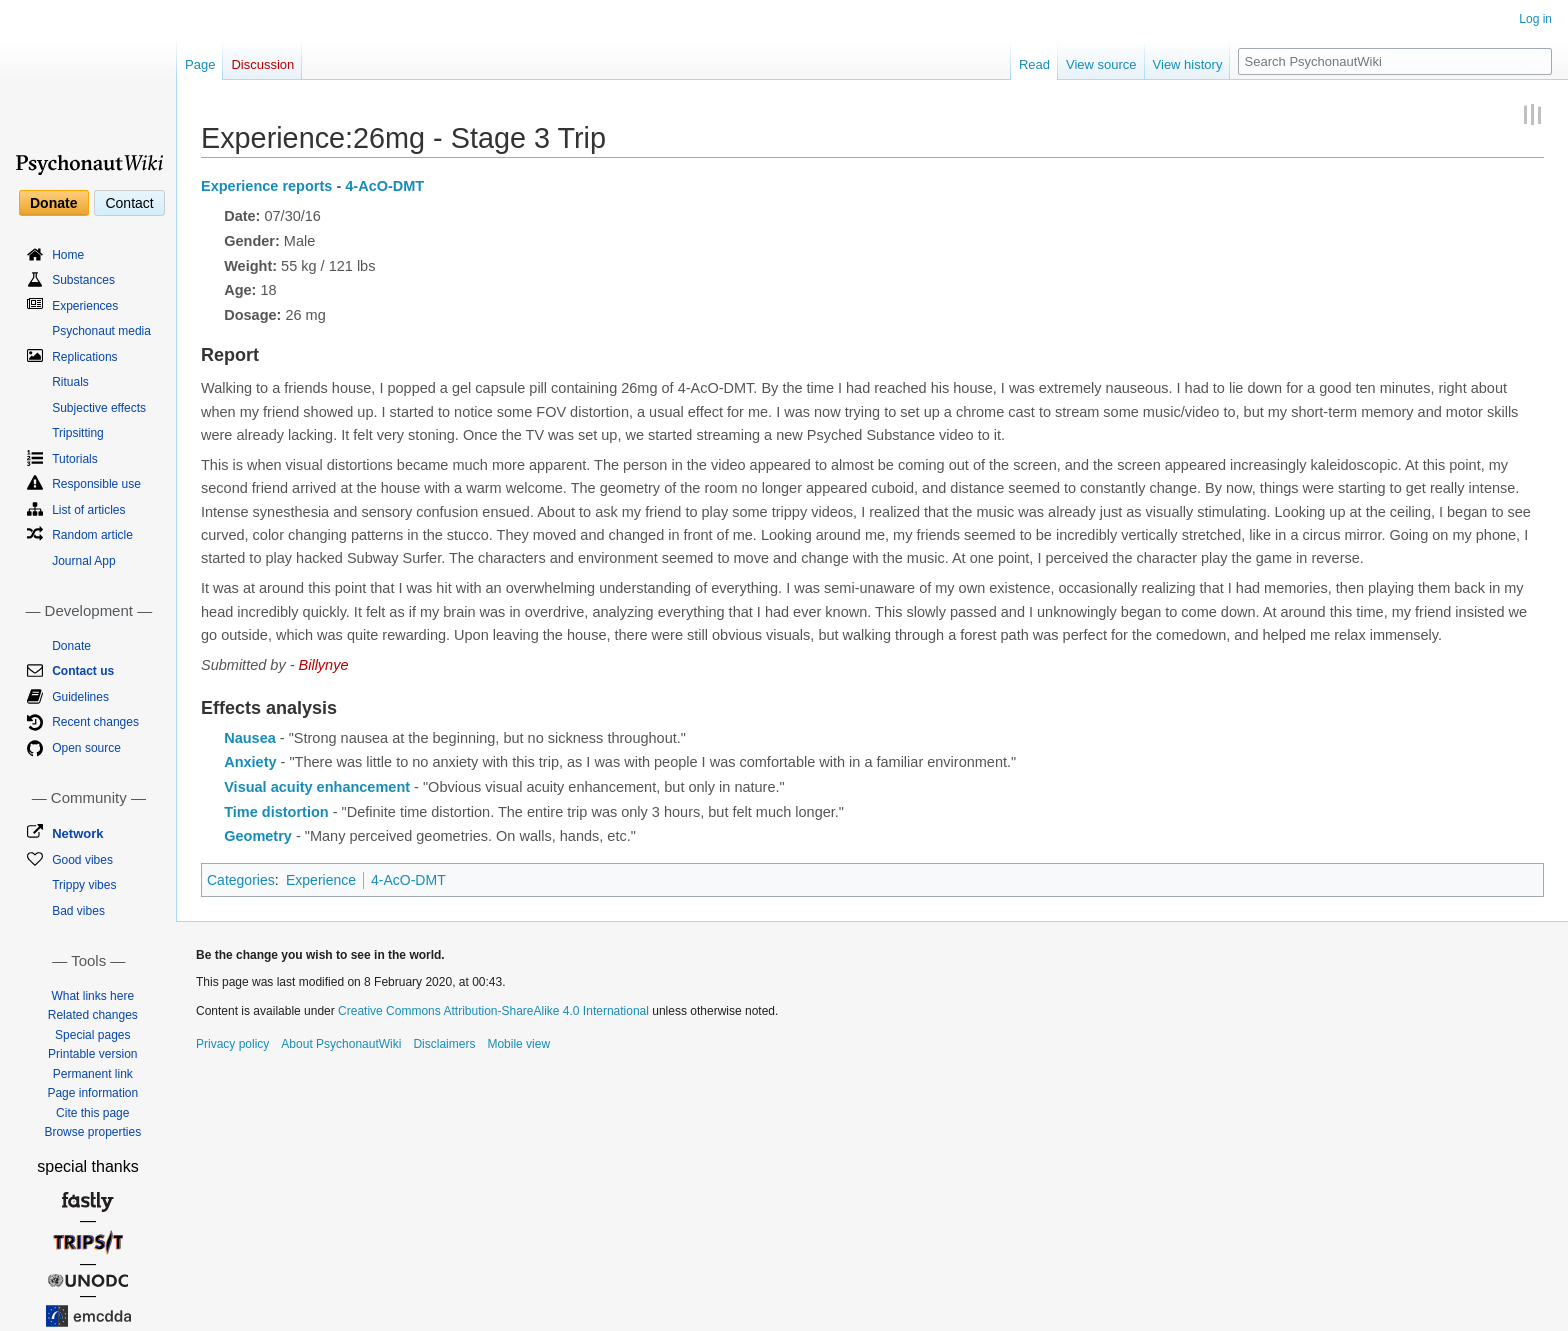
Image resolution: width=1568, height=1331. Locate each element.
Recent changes (95, 722)
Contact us (83, 671)
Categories (241, 880)
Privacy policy (232, 1044)
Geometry (258, 836)
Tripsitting (78, 433)
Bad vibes (78, 911)
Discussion (262, 64)
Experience (321, 880)
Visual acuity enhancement (317, 787)
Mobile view (518, 1044)
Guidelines (80, 697)
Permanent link (93, 1074)
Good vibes (82, 860)
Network (77, 833)
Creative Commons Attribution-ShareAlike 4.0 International (493, 1011)
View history (1188, 64)
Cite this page (92, 1113)
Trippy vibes (84, 885)
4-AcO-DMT (384, 186)
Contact (129, 203)
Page (200, 64)
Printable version (92, 1054)
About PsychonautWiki (341, 1044)
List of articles (88, 510)
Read (1034, 64)
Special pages (92, 1035)
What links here (92, 996)
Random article (92, 535)
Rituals (70, 382)
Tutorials (75, 459)
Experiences (85, 306)
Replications (84, 357)
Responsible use (96, 484)
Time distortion (276, 812)
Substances (83, 280)
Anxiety (250, 762)
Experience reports (266, 186)
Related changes (93, 1015)
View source (1101, 64)
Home (68, 255)
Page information (92, 1093)
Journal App (83, 561)
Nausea (250, 738)
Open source (86, 748)
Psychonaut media (101, 331)
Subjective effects (99, 408)
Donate (53, 203)
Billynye (324, 665)
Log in (1535, 19)
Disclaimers (444, 1044)
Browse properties (92, 1132)
